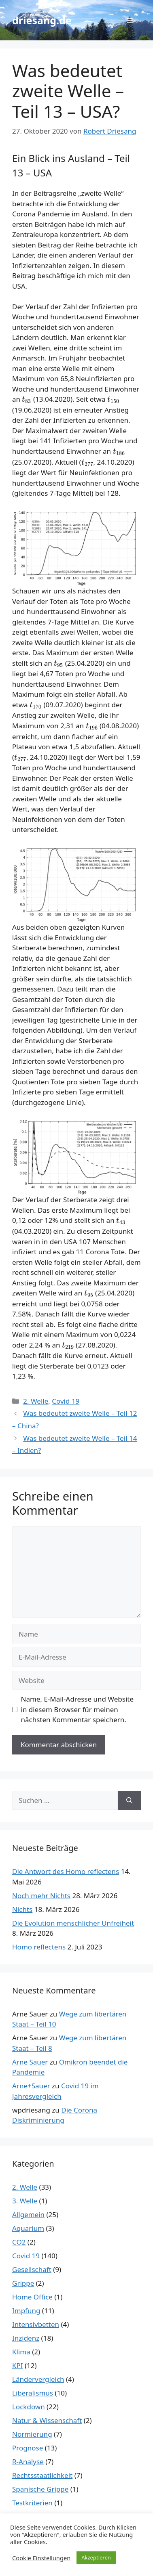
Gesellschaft (31, 2269)
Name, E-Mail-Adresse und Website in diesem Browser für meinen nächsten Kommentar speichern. (77, 1709)
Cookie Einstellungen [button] (41, 2557)
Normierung (32, 2434)
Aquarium (28, 2228)
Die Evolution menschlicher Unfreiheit (73, 1923)
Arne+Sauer (31, 2085)
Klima (21, 2351)
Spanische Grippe (40, 2489)
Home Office (32, 2296)
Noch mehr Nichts (41, 1895)
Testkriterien (32, 2502)
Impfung (26, 2310)
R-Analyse (28, 2461)
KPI (17, 2365)
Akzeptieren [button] (96, 2557)
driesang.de (42, 20)
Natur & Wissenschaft (47, 2420)
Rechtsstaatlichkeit (42, 2475)
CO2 (19, 2242)
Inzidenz (25, 2338)
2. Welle (35, 1401)
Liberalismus (32, 2393)
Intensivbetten (35, 2324)
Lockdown (28, 2406)
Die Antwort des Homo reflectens (65, 1871)
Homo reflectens (39, 1946)
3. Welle (24, 2200)
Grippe (23, 2283)
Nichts (22, 1909)
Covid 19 (65, 1401)
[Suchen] (129, 1800)
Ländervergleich (38, 2379)
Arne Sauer (30, 2062)
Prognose (27, 2447)
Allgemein (28, 2214)
